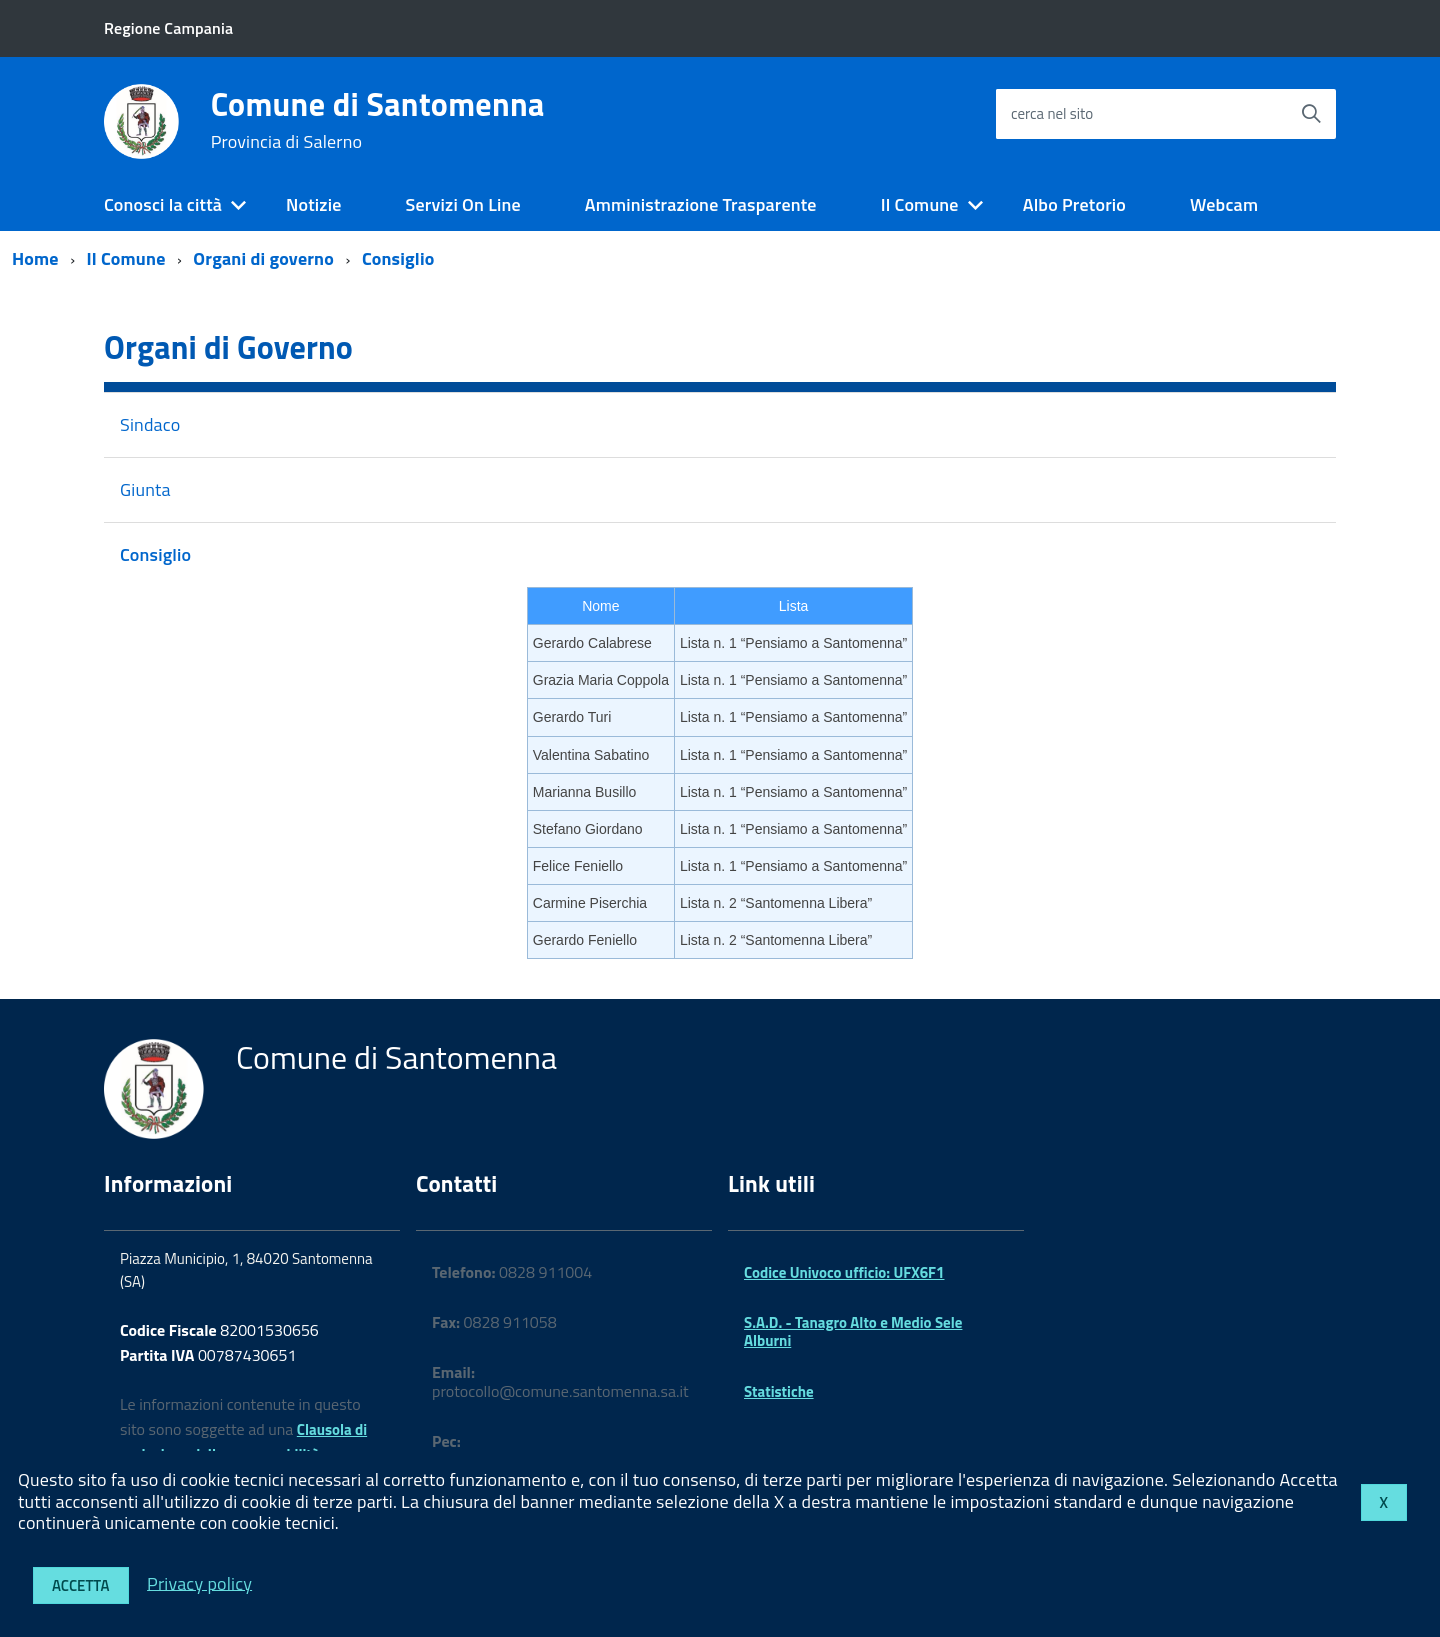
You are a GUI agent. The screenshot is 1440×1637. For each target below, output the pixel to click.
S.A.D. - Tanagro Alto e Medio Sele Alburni (853, 1331)
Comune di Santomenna (378, 120)
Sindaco (150, 424)
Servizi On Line (463, 204)
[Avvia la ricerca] (1311, 114)
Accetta (81, 1585)
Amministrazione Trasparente (701, 204)
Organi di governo (263, 258)
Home (35, 258)
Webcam (1224, 204)
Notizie (313, 204)
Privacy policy (199, 1582)
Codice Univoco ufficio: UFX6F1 (844, 1272)
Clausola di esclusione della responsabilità (243, 1442)
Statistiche (779, 1391)
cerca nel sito (1052, 113)
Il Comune (920, 204)
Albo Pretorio (1074, 204)
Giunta (145, 489)
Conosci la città (163, 204)
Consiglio (398, 258)
